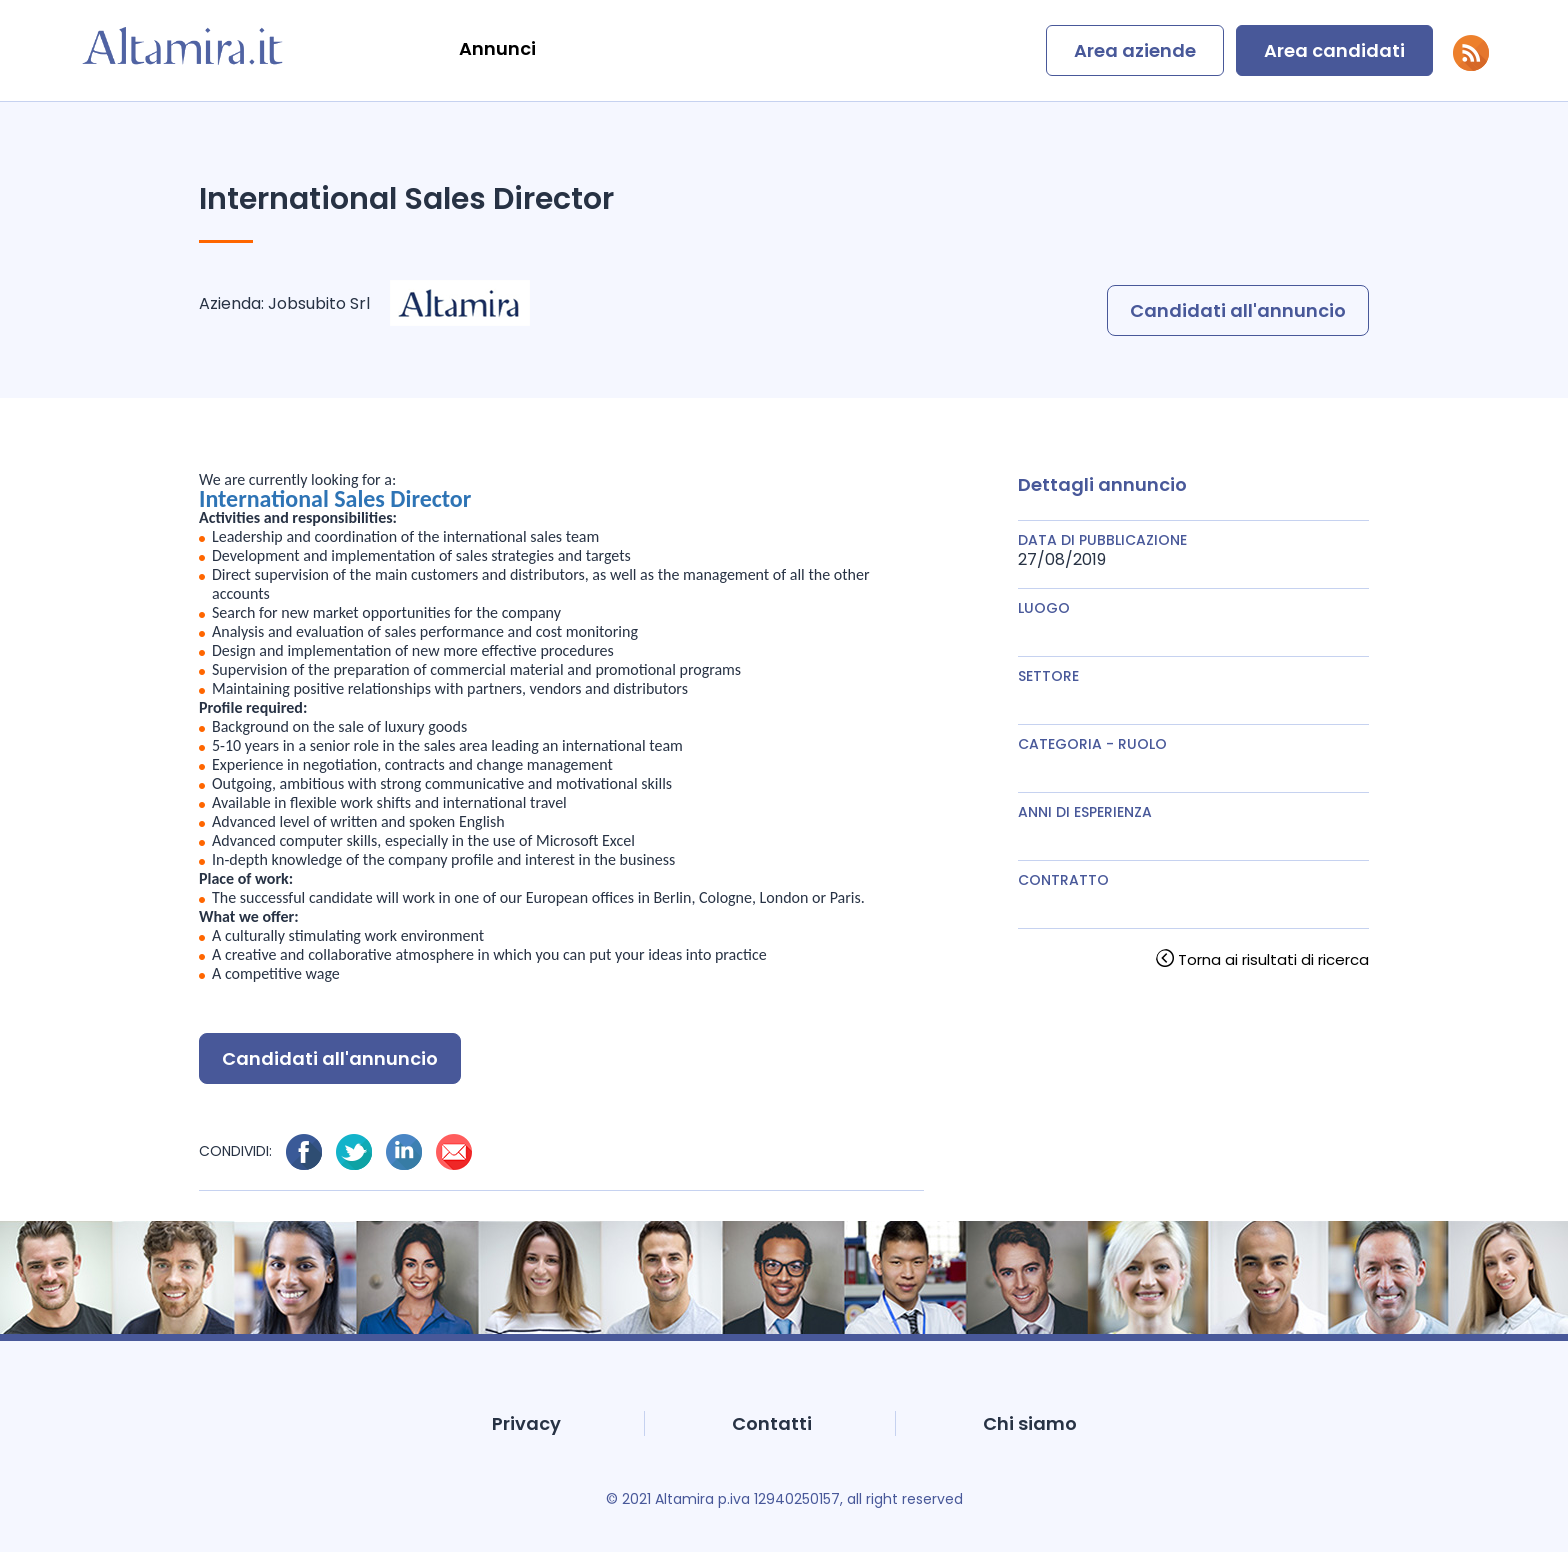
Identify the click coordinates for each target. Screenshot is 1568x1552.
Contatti (772, 1423)
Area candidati (1334, 50)
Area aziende (1135, 50)
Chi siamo (1030, 1423)
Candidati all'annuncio (1238, 310)
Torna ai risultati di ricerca (1273, 959)
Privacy (526, 1423)
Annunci (497, 48)
